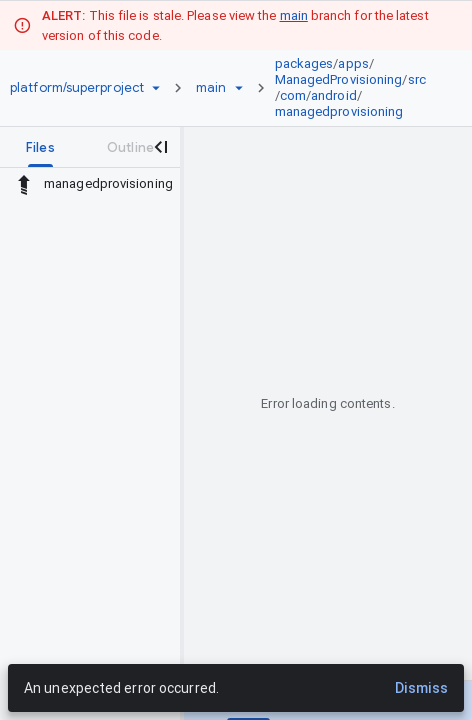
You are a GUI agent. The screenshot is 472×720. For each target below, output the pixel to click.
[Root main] (211, 88)
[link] (356, 88)
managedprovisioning (339, 111)
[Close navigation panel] (160, 147)
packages (304, 63)
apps (353, 63)
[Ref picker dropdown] (239, 88)
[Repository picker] (156, 88)
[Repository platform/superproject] (77, 88)
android (334, 95)
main (294, 15)
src (417, 79)
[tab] (40, 147)
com (293, 95)
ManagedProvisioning (339, 79)
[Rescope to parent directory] (24, 184)
